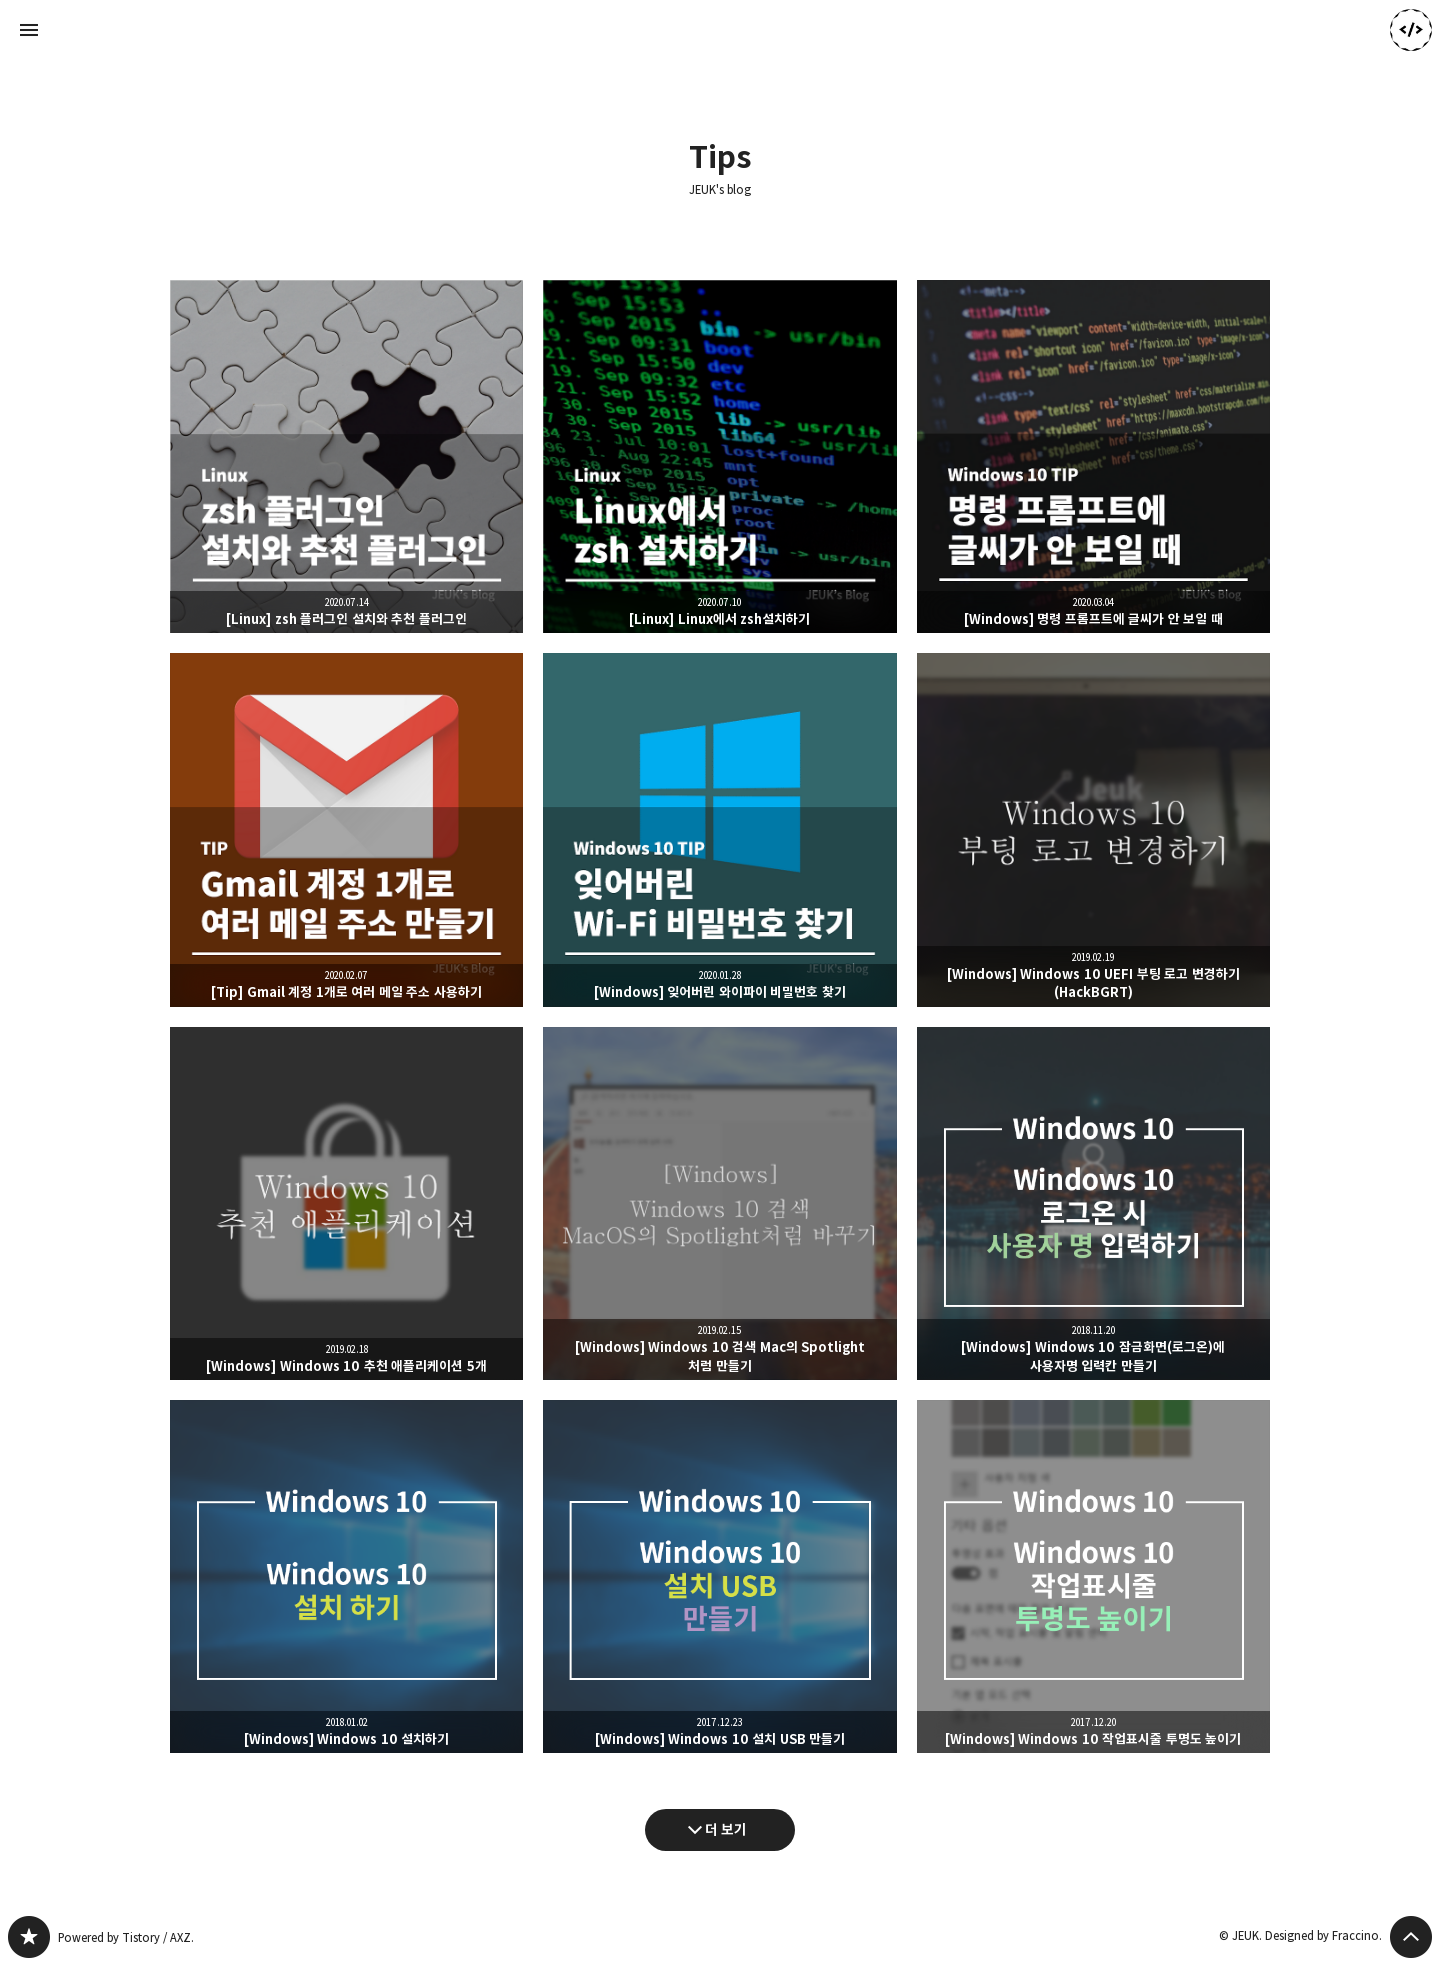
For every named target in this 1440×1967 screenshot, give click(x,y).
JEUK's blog (720, 190)
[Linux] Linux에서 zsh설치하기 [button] (719, 456)
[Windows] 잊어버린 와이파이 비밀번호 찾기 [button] (719, 829)
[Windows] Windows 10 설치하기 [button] (346, 1576)
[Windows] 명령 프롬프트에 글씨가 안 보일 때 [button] (1093, 456)
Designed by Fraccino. (1323, 1935)
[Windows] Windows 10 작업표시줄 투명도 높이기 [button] (1093, 1576)
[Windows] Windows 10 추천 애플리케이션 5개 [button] (346, 1203)
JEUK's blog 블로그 (29, 1937)
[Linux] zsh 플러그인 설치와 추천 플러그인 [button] (346, 456)
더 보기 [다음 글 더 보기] (726, 1829)
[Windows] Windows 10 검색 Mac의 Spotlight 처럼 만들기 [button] (719, 1203)
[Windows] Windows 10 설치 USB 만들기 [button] (719, 1576)
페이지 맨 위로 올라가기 (1411, 1937)
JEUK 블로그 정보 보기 (1411, 30)
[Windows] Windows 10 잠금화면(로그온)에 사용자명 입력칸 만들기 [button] (1093, 1203)
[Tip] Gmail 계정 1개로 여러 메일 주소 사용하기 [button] (346, 829)
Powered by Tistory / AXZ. (126, 1937)
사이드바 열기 (29, 30)
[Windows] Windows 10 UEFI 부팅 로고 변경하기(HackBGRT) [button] (1093, 829)
